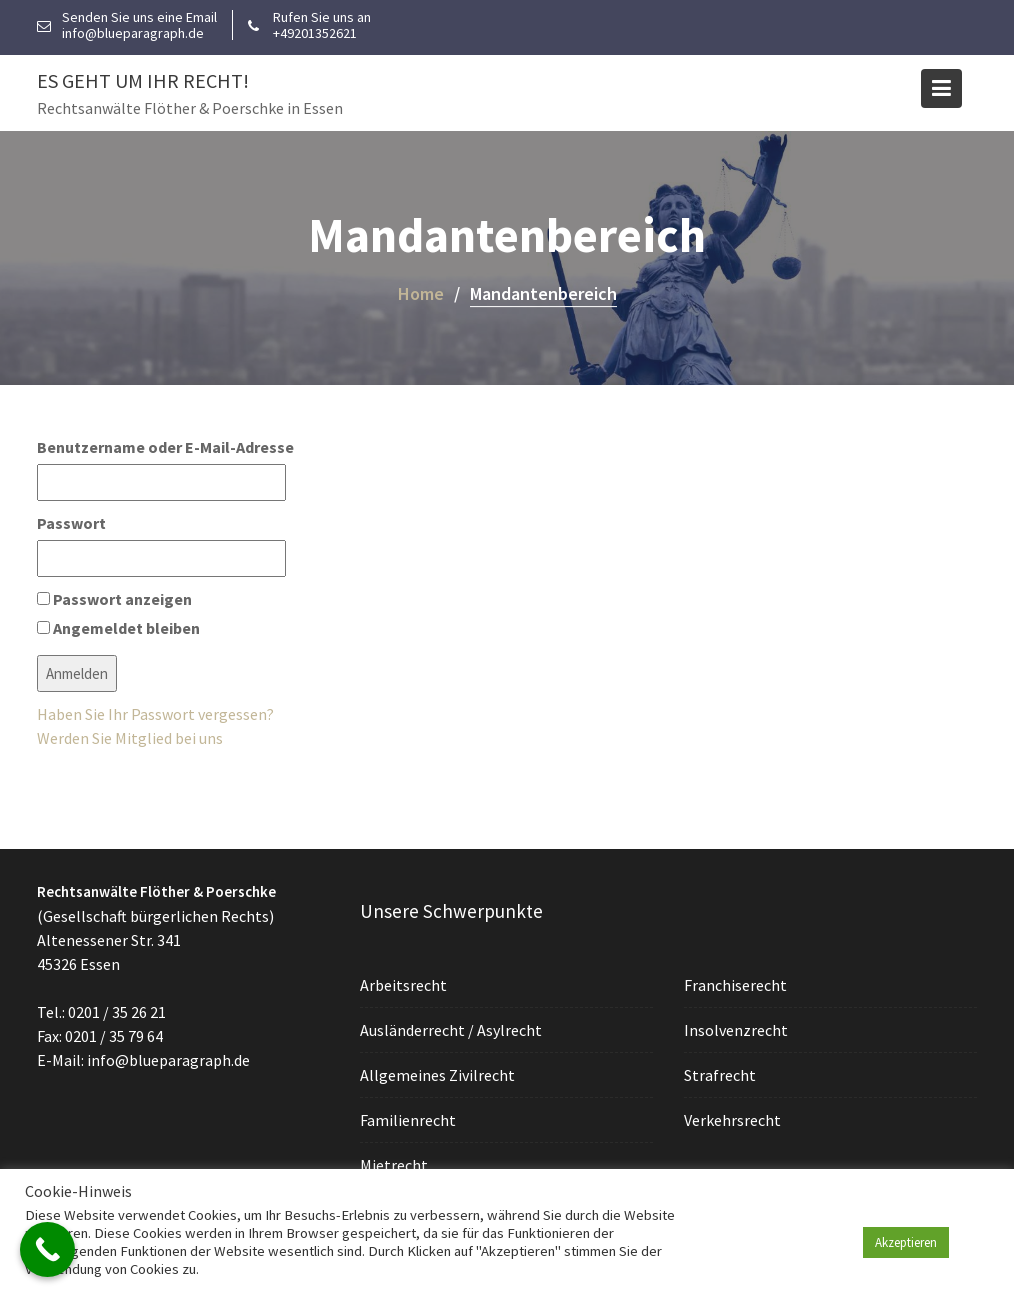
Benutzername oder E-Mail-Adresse (165, 447)
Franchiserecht (736, 985)
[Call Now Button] (47, 1249)
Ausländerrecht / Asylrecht (452, 1030)
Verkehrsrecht (733, 1119)
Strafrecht (720, 1074)
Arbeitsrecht (405, 986)
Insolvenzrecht (736, 1030)
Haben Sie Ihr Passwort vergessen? (155, 714)
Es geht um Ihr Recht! (143, 80)
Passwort (71, 523)
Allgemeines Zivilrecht (438, 1075)
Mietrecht (395, 1163)
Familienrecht (409, 1119)
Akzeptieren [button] (906, 1242)
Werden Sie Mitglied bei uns (130, 738)
